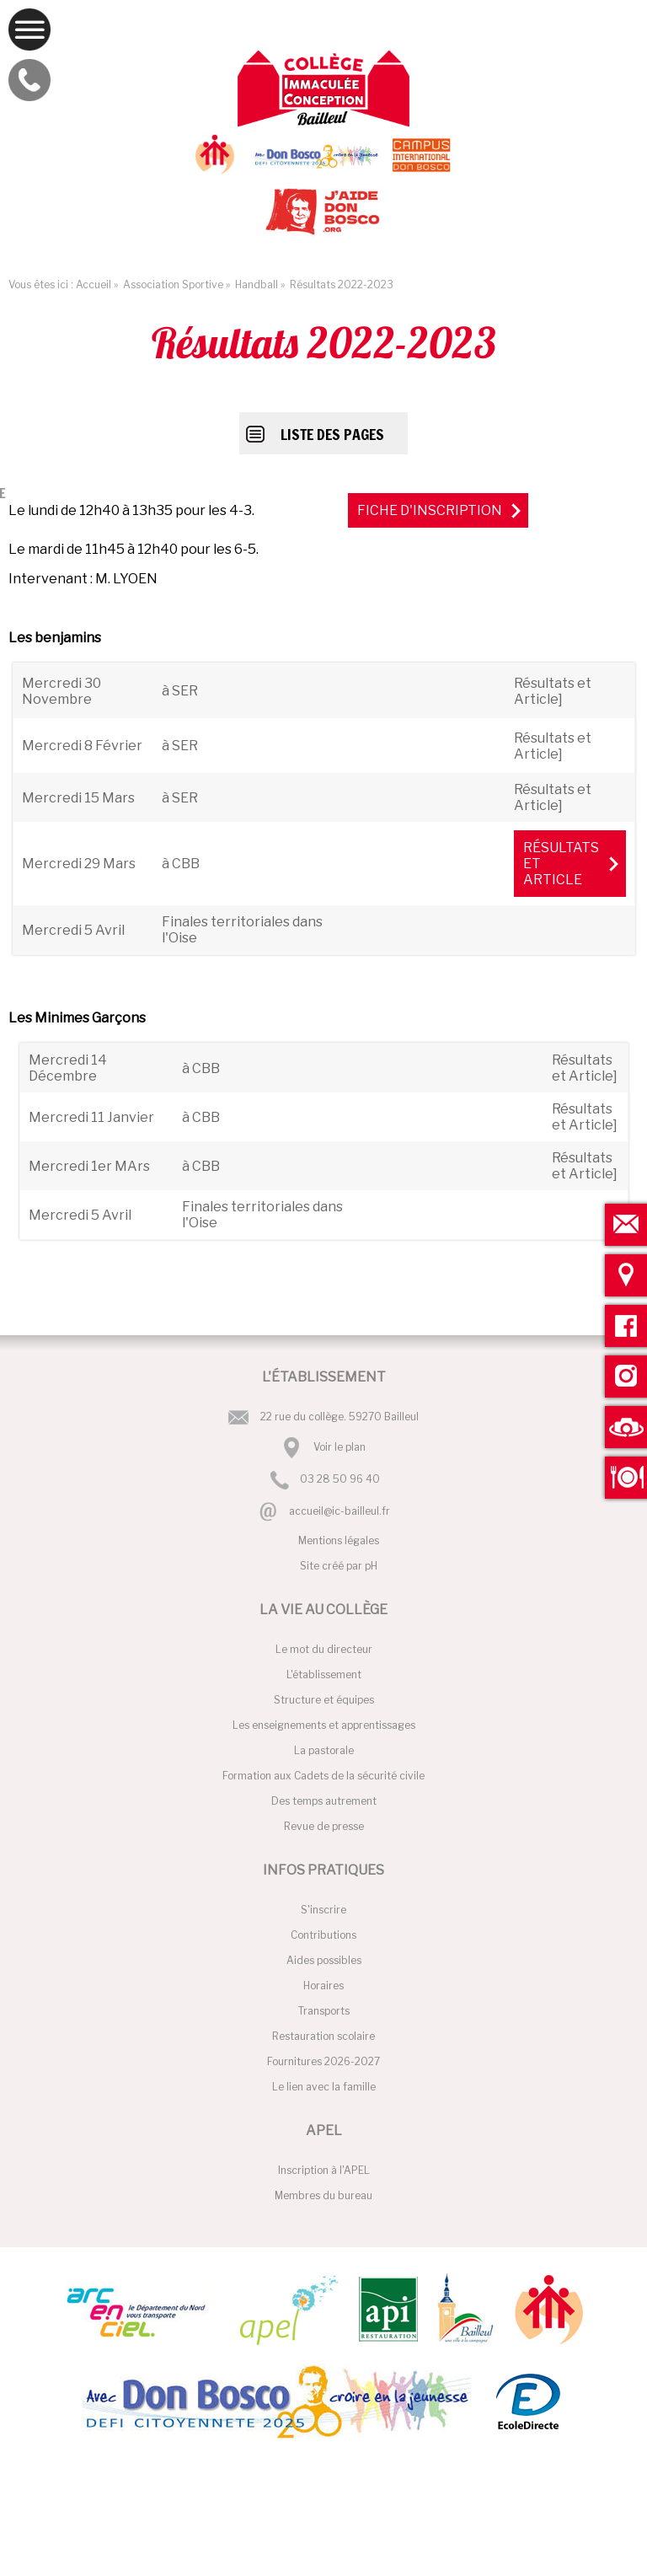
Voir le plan (339, 1447)
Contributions (323, 1935)
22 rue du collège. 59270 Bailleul (339, 1416)
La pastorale (324, 1750)
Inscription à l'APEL (324, 2170)
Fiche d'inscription (429, 510)
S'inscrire (323, 1909)
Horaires (323, 1985)
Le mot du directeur (323, 1649)
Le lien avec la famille (324, 2086)
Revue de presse (324, 1826)
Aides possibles (323, 1960)
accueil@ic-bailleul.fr (339, 1511)
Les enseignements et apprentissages (324, 1725)
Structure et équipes (324, 1699)
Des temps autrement (324, 1801)
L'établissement (323, 1674)
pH (371, 1565)
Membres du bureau (323, 2195)
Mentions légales (338, 1540)
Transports (324, 2010)
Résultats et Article (561, 864)
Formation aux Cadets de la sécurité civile (323, 1775)
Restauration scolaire (323, 2036)
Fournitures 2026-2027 (323, 2061)
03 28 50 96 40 (340, 1479)
